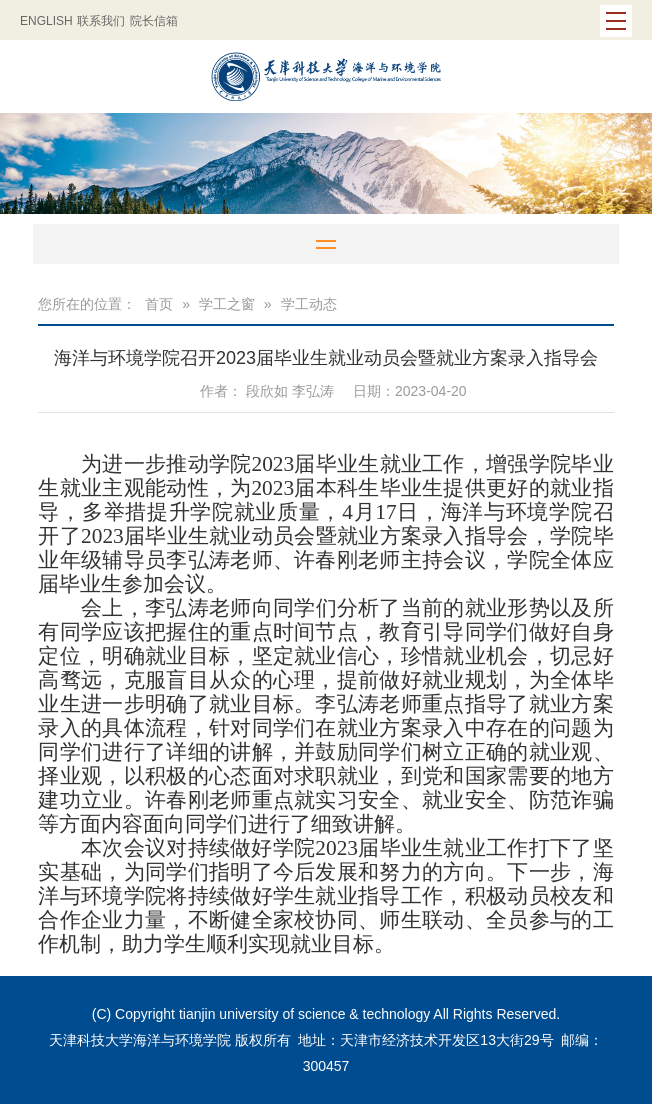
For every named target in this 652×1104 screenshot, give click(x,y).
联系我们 (101, 21)
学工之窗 (227, 304)
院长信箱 (154, 21)
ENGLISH (46, 21)
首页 (159, 304)
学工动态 (309, 304)
